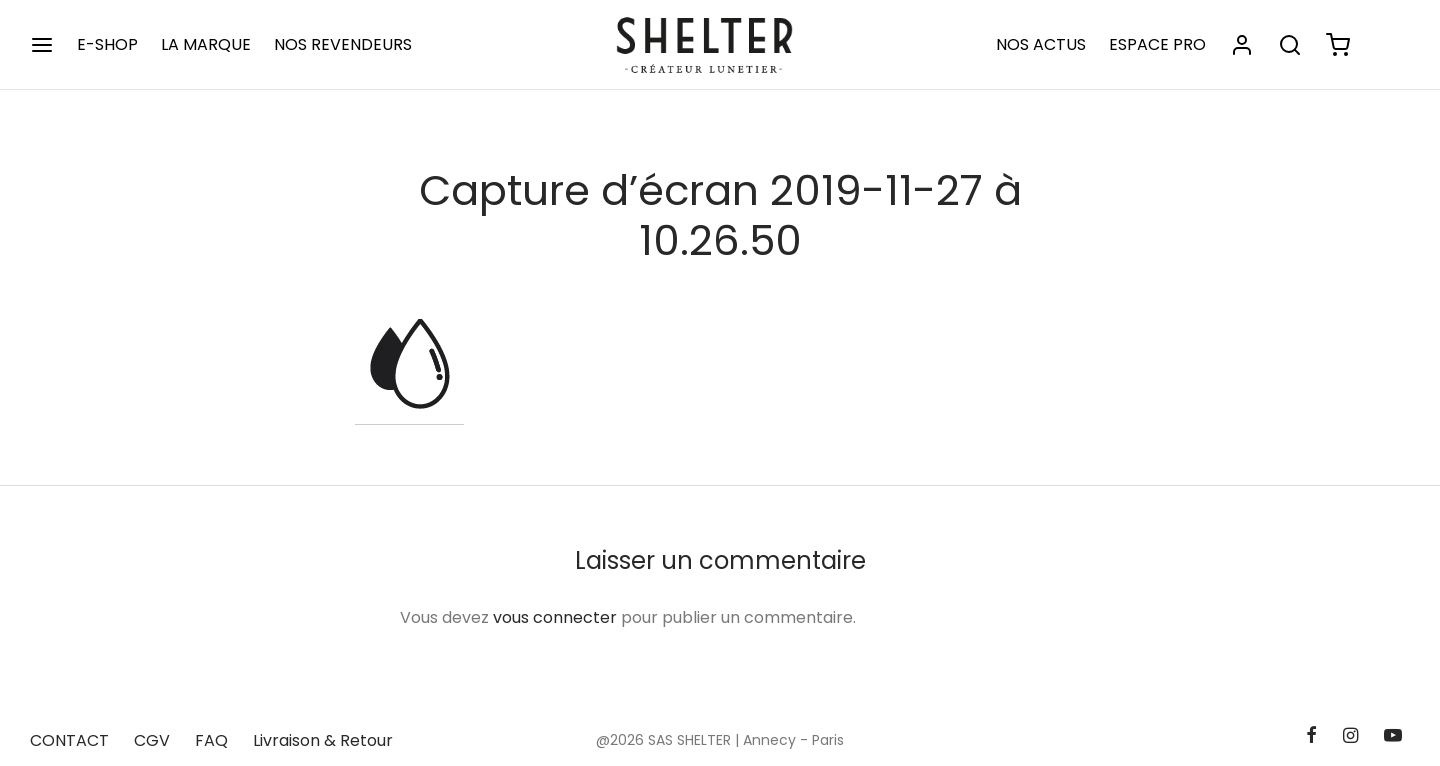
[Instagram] (1350, 736)
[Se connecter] (1242, 45)
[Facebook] (1310, 736)
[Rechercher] (1290, 45)
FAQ (211, 740)
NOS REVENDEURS (343, 44)
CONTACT (69, 740)
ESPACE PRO (1157, 44)
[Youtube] (1393, 736)
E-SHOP (107, 44)
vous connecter (555, 617)
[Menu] (42, 45)
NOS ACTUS (1041, 44)
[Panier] (1338, 45)
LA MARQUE (206, 44)
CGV (152, 740)
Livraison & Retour (323, 740)
